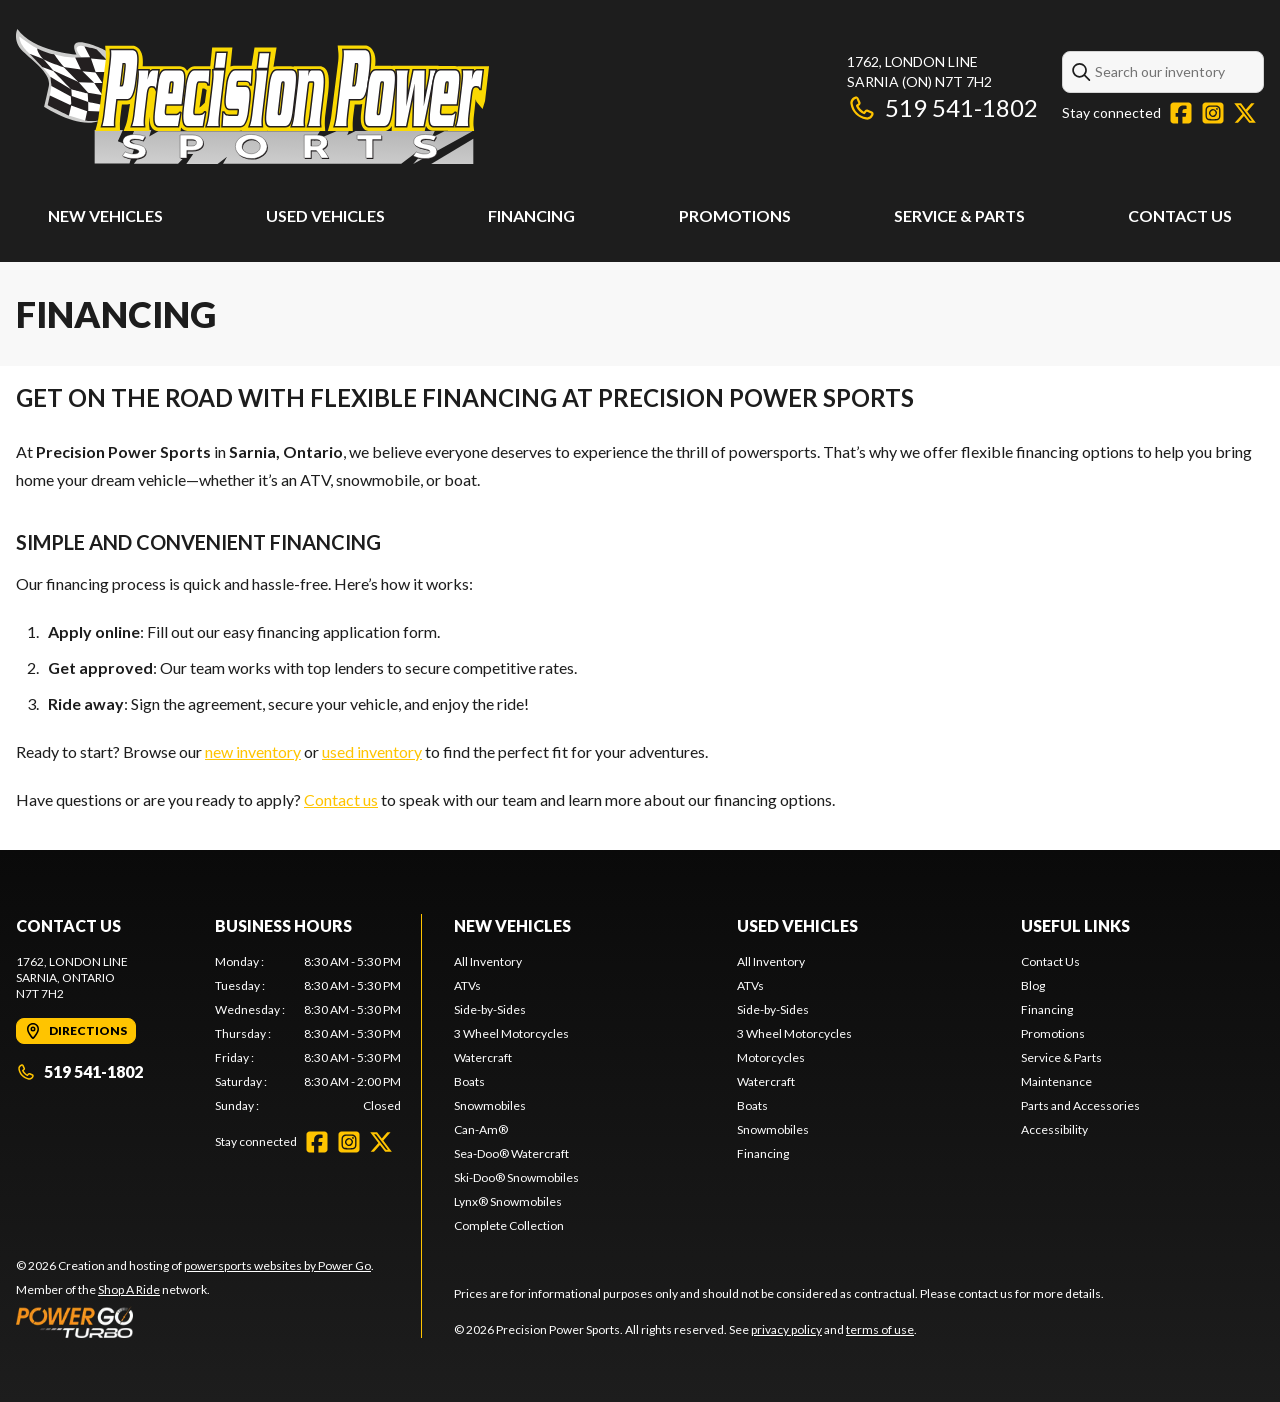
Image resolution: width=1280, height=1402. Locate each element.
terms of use (880, 1329)
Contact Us (1180, 215)
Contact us (341, 799)
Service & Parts (959, 215)
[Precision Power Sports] (252, 96)
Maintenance (1056, 1081)
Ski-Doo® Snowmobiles (516, 1177)
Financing (531, 215)
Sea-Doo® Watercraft (511, 1153)
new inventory (253, 751)
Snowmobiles (490, 1105)
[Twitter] (1245, 113)
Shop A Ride (129, 1289)
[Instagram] (1213, 113)
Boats (469, 1081)
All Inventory (488, 961)
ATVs (467, 985)
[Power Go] (195, 1322)
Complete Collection (509, 1225)
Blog (1033, 985)
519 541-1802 (942, 107)
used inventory (372, 751)
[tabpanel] (308, 1034)
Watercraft (483, 1057)
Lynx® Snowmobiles (508, 1201)
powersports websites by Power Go (277, 1265)
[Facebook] (1181, 113)
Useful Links (1075, 925)
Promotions (735, 215)
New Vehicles (105, 215)
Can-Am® (481, 1129)
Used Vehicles (325, 215)
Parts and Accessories (1080, 1105)
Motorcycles (771, 1057)
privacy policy (786, 1329)
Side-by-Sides (490, 1009)
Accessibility (1054, 1129)
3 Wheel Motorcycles (511, 1033)
